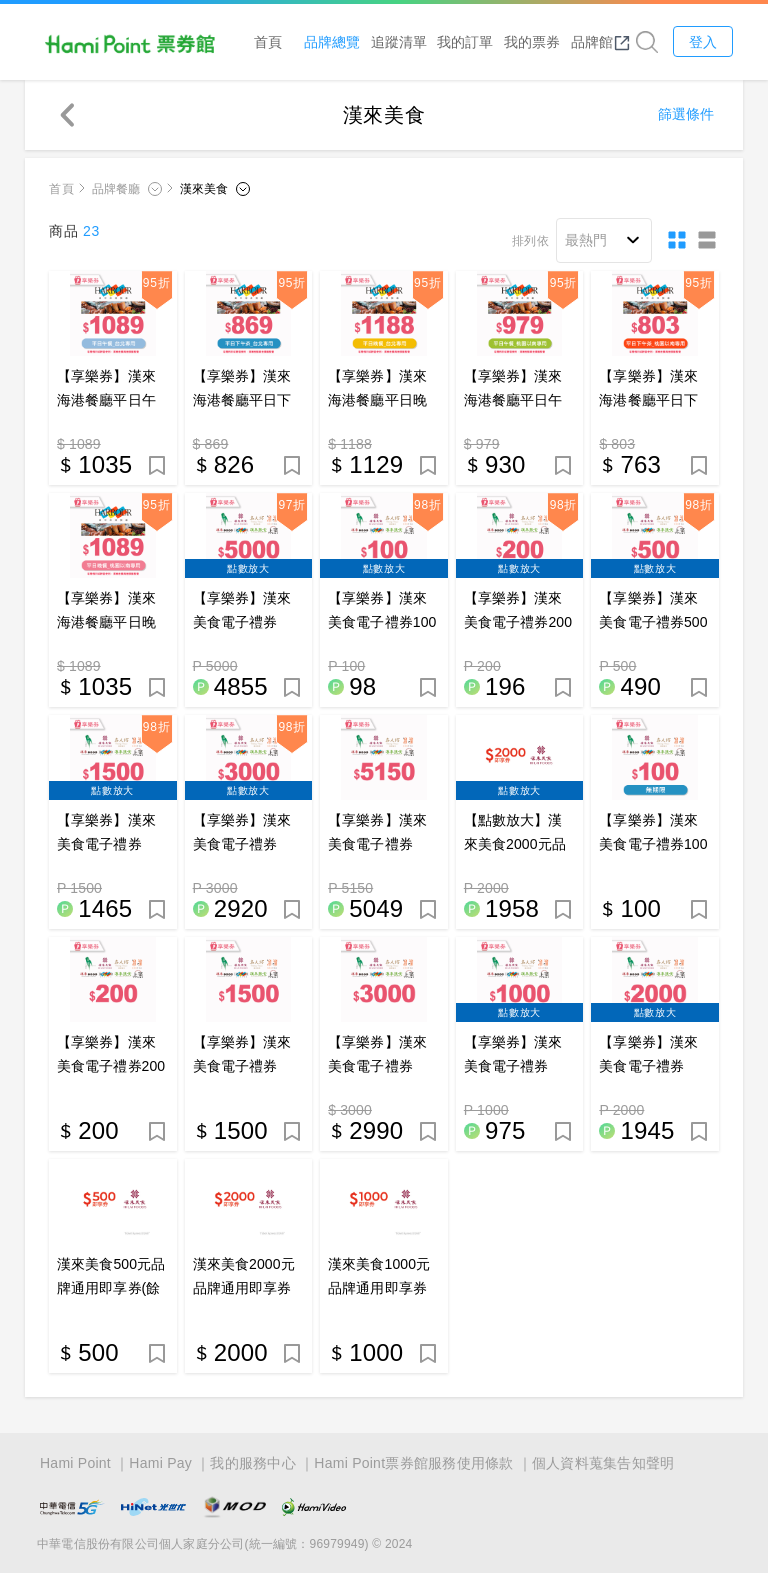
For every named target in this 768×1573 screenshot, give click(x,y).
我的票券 (533, 41)
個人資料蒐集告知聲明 (603, 1463)
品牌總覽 (334, 41)
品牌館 (602, 42)
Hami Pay (160, 1463)
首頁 (269, 41)
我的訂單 (467, 41)
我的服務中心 (253, 1463)
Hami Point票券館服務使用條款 (413, 1463)
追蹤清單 (400, 41)
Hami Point (75, 1463)
